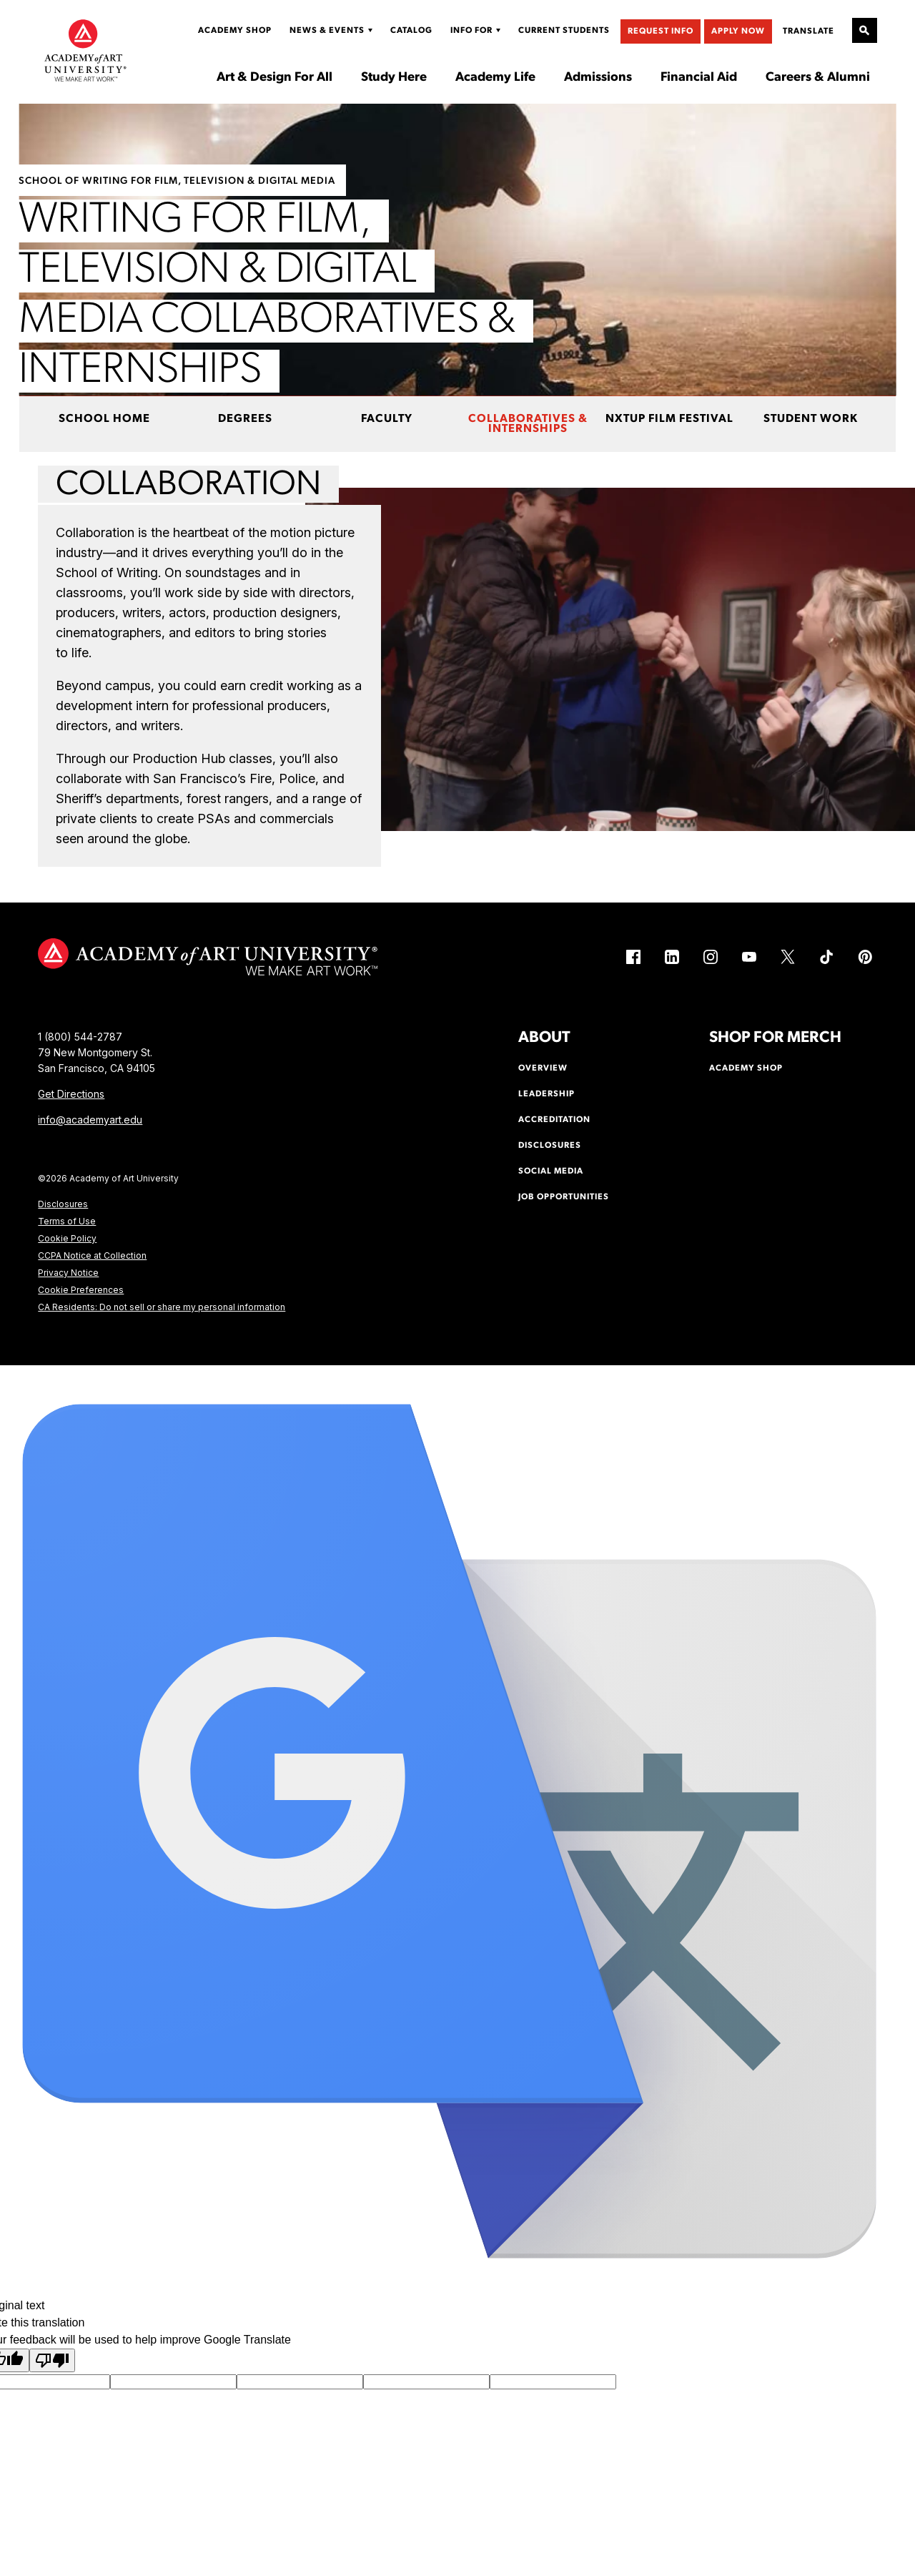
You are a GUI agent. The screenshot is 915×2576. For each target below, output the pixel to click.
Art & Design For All (274, 78)
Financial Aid (699, 78)
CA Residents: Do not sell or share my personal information (161, 1307)
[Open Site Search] (864, 30)
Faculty (386, 419)
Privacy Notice (68, 1272)
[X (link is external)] (788, 957)
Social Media (550, 1171)
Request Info (660, 31)
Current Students (564, 30)
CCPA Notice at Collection (92, 1255)
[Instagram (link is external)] (710, 957)
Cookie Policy (67, 1238)
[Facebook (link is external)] (633, 957)
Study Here (394, 78)
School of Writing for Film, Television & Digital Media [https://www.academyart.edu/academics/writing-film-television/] (177, 181)
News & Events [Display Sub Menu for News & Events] (327, 30)
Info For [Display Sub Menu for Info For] (471, 30)
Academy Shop (235, 30)
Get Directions (71, 1094)
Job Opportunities (563, 1197)
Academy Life (495, 78)
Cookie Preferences (81, 1289)
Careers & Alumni (818, 78)
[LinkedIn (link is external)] (672, 957)
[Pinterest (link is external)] (865, 957)
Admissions (598, 78)
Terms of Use (67, 1221)
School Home (104, 419)
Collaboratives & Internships (528, 424)
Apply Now (738, 31)
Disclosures (63, 1204)
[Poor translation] (52, 2360)
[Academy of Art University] (85, 50)
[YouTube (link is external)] (749, 957)
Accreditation (554, 1120)
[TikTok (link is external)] (826, 957)
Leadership (546, 1094)
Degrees (245, 419)
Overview (543, 1068)
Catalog (411, 30)
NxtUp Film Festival (669, 419)
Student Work (810, 419)
